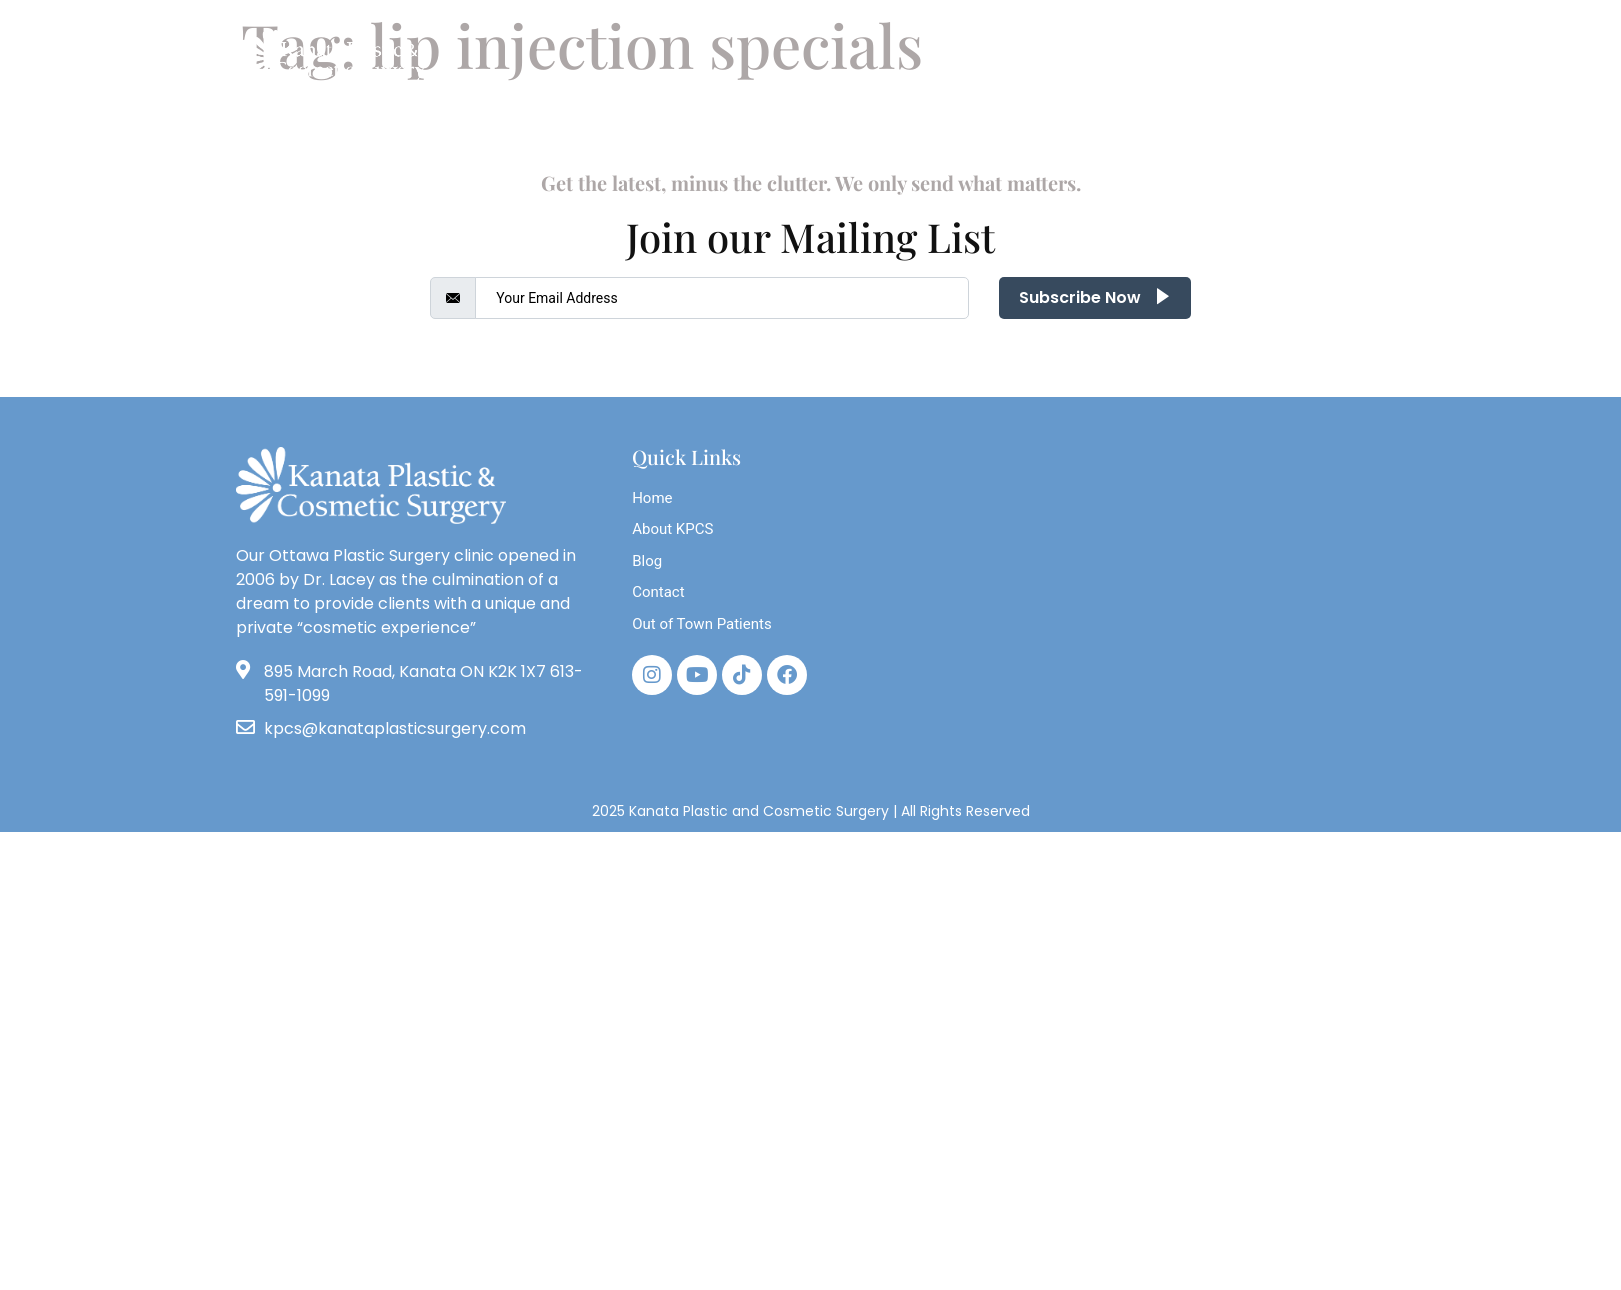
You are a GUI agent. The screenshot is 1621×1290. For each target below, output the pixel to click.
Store (1081, 127)
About (411, 127)
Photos (976, 126)
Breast (710, 127)
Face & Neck (847, 127)
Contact (1200, 127)
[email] (722, 298)
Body (600, 127)
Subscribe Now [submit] (1095, 297)
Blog (508, 126)
